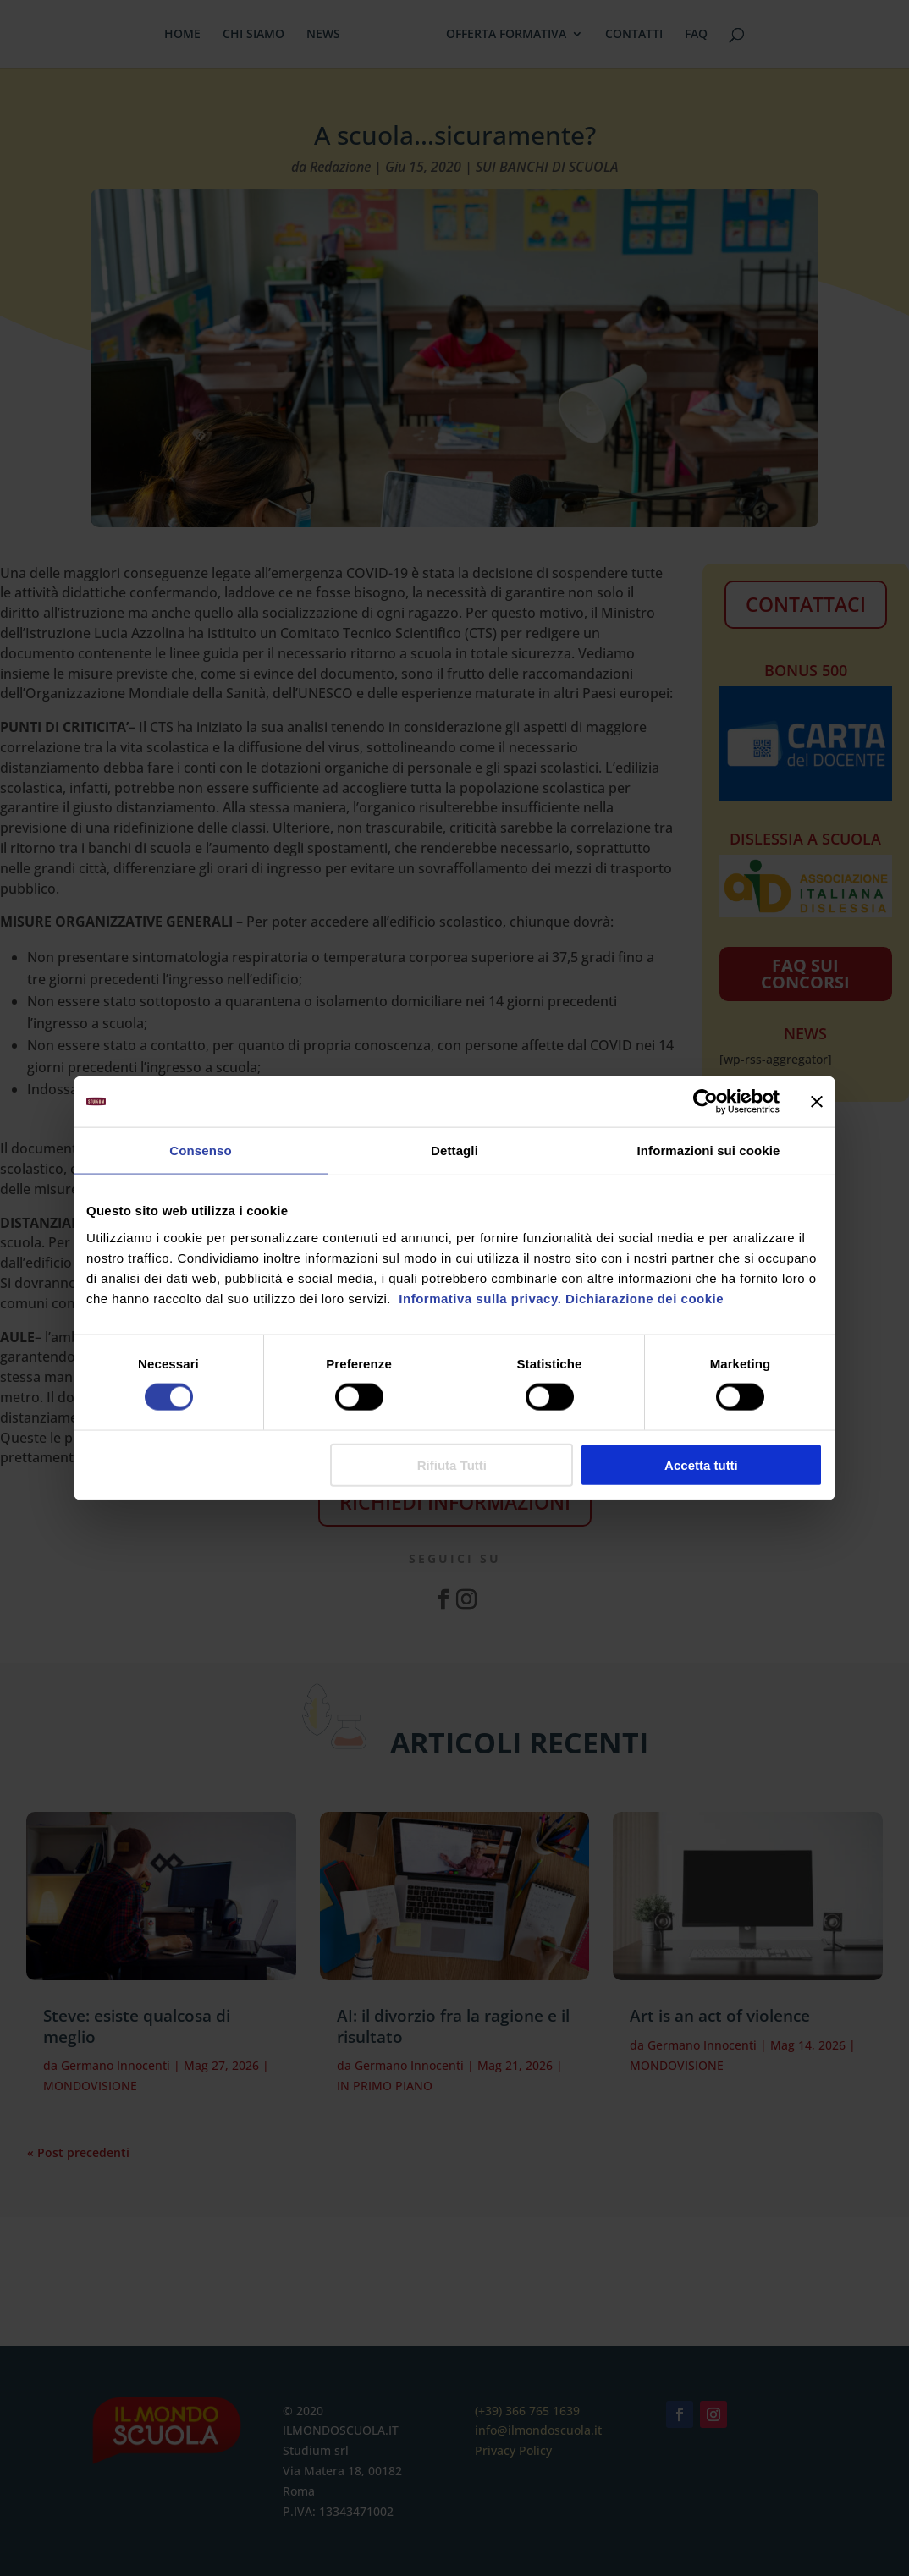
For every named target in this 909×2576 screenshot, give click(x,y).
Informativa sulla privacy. (478, 1298)
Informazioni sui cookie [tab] (708, 1150)
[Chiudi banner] (817, 1102)
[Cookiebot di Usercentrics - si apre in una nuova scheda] (705, 1102)
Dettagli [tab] (454, 1150)
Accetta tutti (701, 1464)
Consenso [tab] (200, 1150)
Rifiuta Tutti (452, 1464)
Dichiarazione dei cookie (644, 1298)
